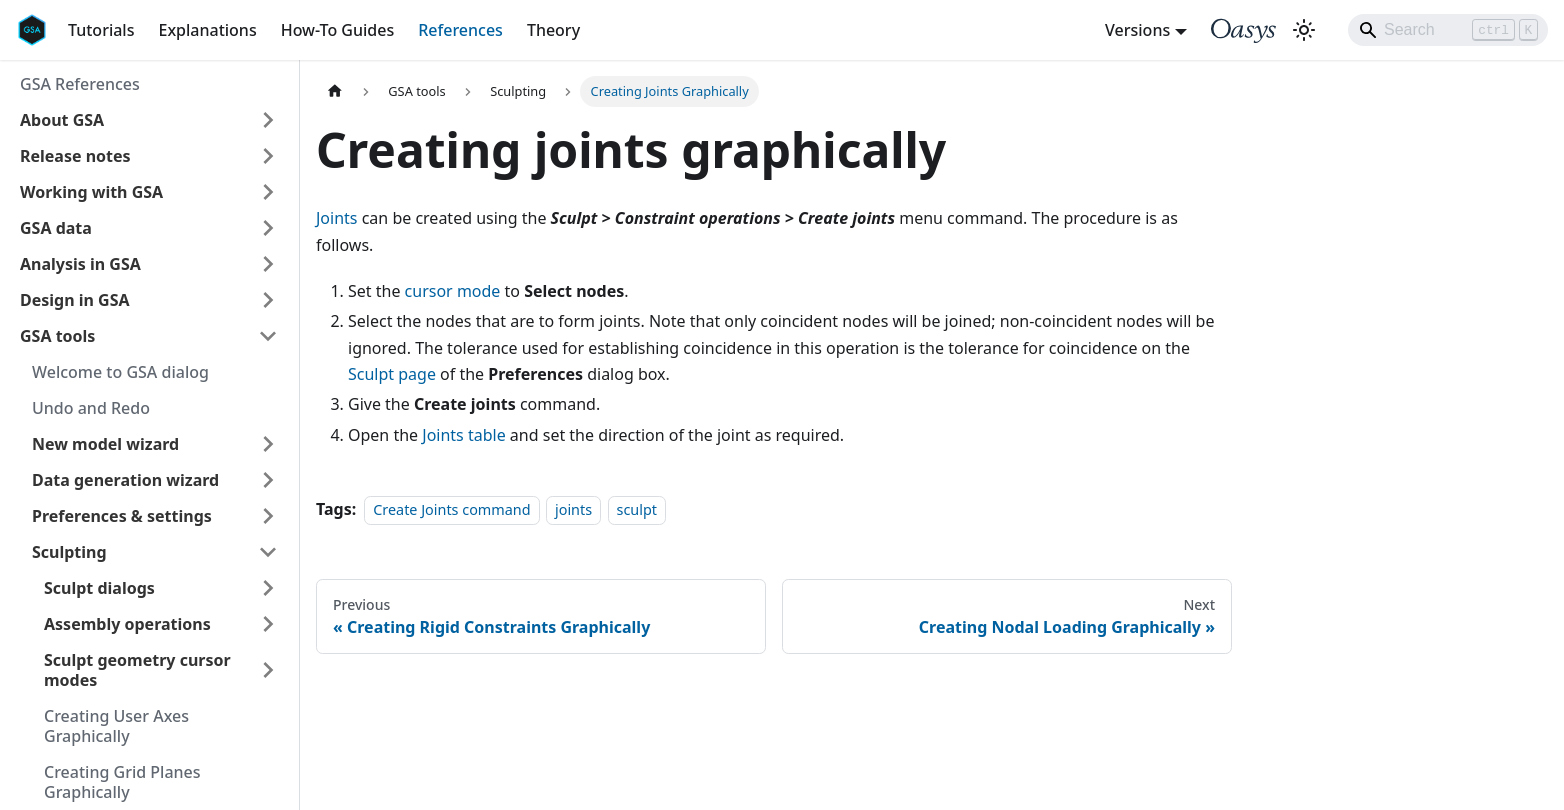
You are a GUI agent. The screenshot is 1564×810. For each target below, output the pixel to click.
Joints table (463, 435)
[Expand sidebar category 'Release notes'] (268, 156)
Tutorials (101, 30)
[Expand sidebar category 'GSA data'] (268, 228)
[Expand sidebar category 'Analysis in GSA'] (268, 264)
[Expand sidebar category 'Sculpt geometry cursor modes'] (268, 670)
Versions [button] (1137, 30)
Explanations (207, 30)
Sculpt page (392, 374)
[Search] (1448, 30)
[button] (149, 120)
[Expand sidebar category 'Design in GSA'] (268, 300)
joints (573, 509)
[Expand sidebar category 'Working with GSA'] (268, 192)
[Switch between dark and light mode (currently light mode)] (1304, 30)
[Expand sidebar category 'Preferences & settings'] (268, 516)
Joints (337, 218)
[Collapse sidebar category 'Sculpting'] (268, 552)
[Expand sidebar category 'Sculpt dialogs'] (268, 588)
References (460, 30)
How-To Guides (338, 30)
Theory (553, 30)
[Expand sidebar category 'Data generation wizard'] (268, 480)
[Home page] (335, 91)
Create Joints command (451, 509)
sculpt (637, 509)
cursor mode (453, 291)
